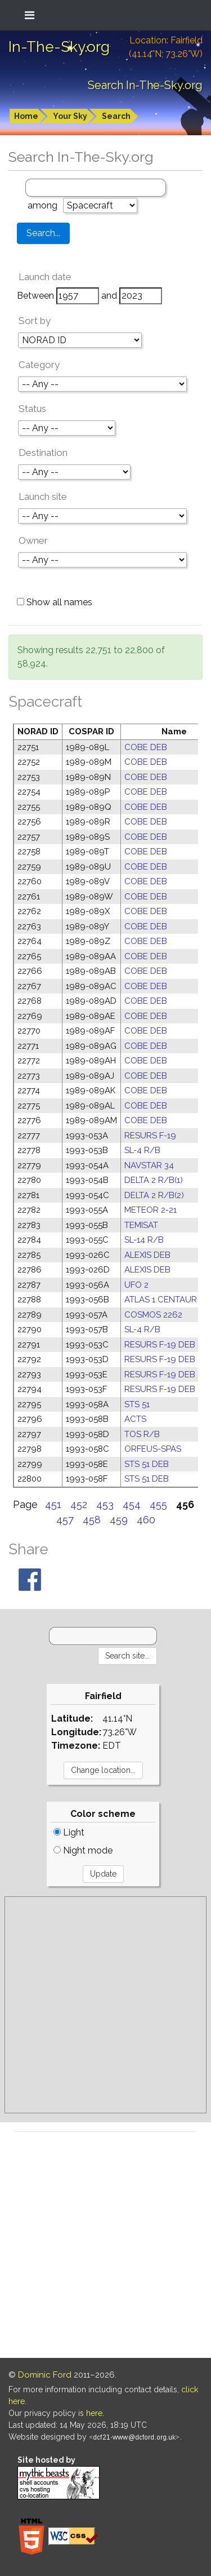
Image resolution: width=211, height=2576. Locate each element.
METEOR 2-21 (150, 1210)
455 (158, 1504)
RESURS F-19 (150, 1135)
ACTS (135, 1419)
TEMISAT (141, 1225)
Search (116, 116)
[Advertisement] (105, 2005)
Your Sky (70, 116)
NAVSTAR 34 (149, 1165)
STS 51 (137, 1404)
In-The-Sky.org (59, 46)
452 (78, 1504)
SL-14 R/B (144, 1240)
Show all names (54, 602)
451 (53, 1504)
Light (68, 1832)
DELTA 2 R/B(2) (154, 1195)
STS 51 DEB (146, 1464)
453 (105, 1504)
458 (92, 1520)
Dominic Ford (44, 2375)
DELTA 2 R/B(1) (153, 1180)
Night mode (83, 1850)
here (94, 2413)
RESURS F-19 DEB (159, 1345)
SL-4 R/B (142, 1150)
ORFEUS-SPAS (152, 1449)
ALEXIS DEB (147, 1255)
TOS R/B (142, 1434)
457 (65, 1520)
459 (119, 1520)
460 (146, 1520)
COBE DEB (145, 747)
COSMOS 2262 (153, 1315)
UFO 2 (136, 1285)
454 (132, 1504)
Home (26, 116)
